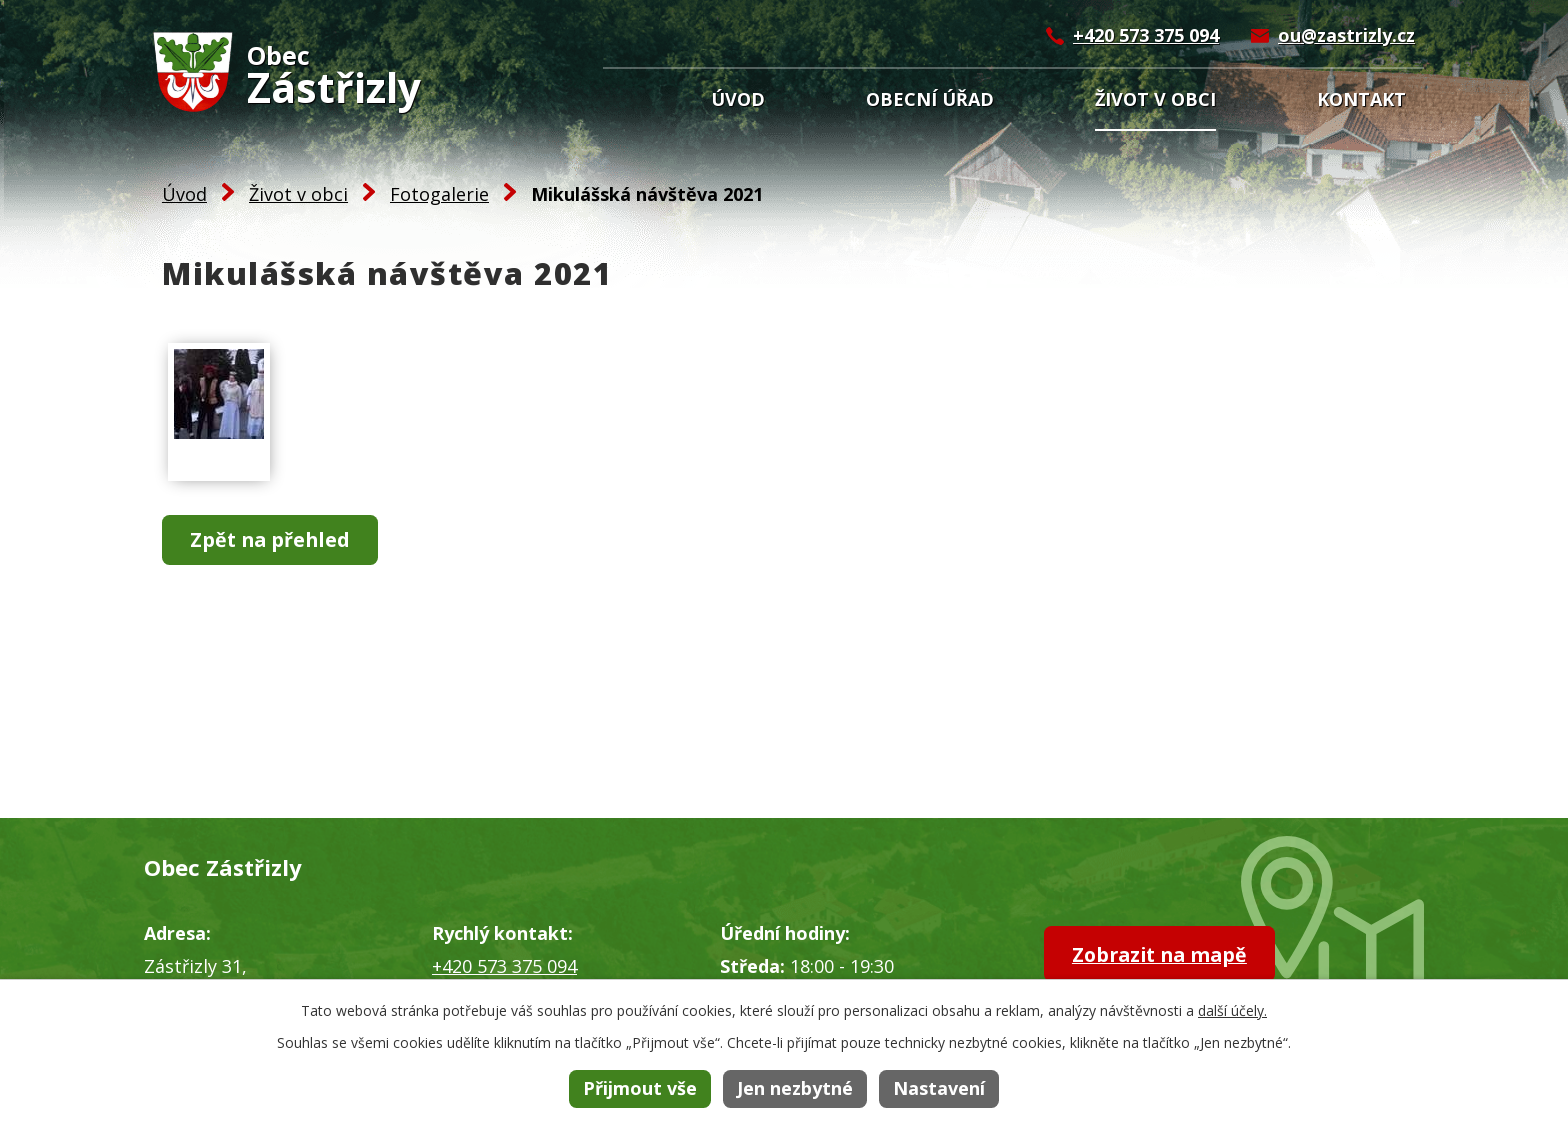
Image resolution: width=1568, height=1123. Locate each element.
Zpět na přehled (274, 540)
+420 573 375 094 (1146, 35)
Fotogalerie (439, 194)
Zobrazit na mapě (1165, 954)
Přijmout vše (640, 1088)
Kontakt (1361, 99)
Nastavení (939, 1088)
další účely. (1232, 1010)
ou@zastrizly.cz (1346, 35)
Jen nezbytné (795, 1088)
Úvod (738, 99)
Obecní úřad (930, 99)
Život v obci (1155, 99)
